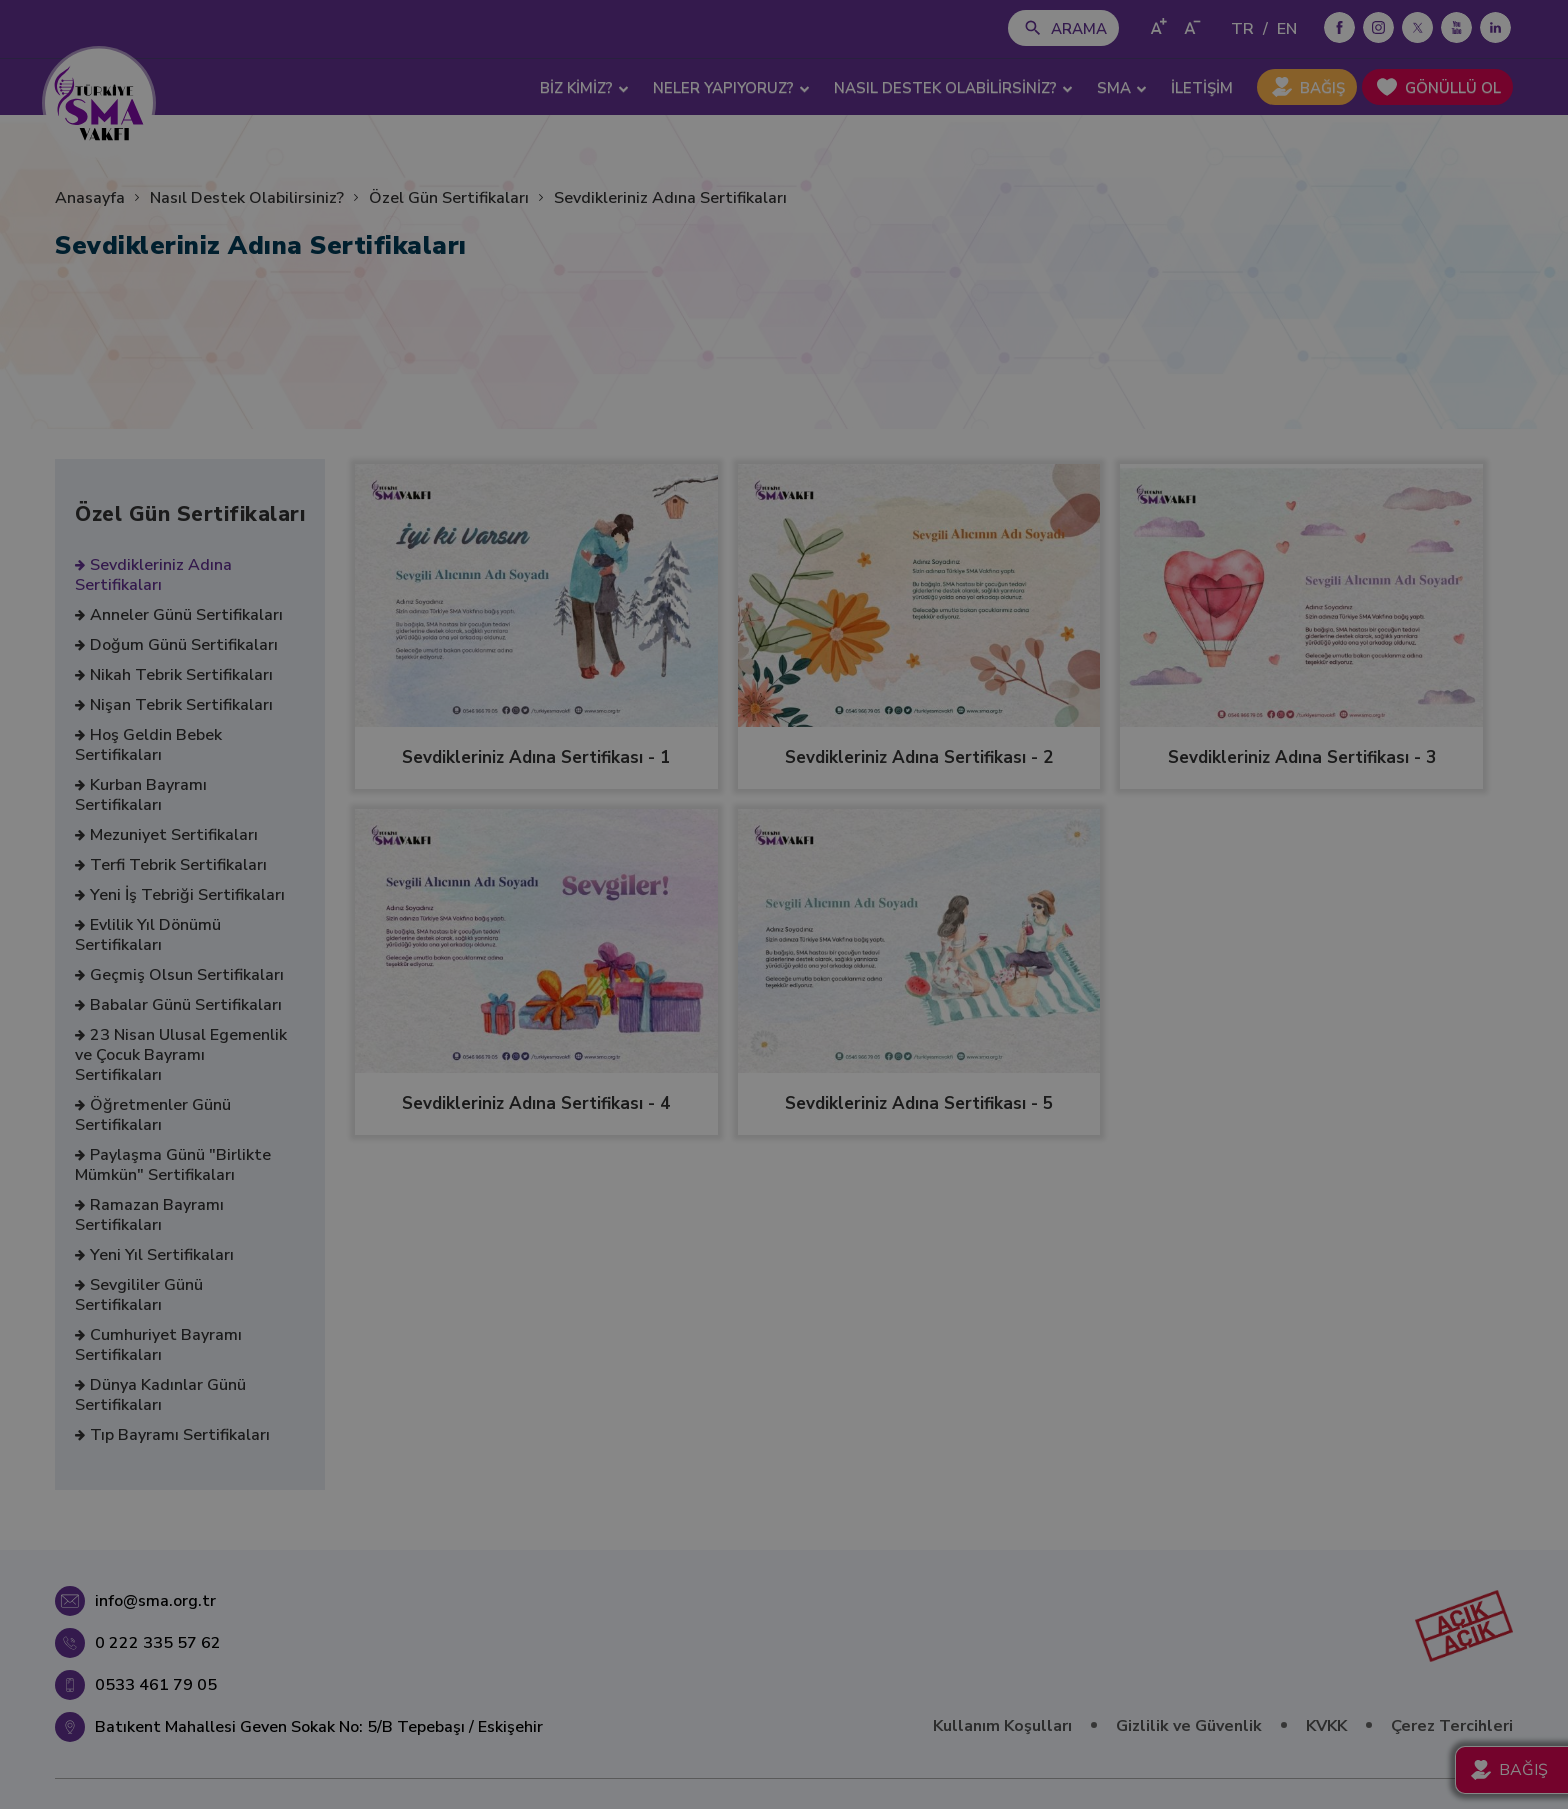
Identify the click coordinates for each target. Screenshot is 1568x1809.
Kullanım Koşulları (1002, 1726)
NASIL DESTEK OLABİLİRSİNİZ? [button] (953, 88)
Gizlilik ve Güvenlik (1189, 1726)
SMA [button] (1122, 88)
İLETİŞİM (1202, 88)
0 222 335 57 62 (158, 1643)
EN (1287, 29)
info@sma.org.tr (155, 1601)
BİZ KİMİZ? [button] (584, 88)
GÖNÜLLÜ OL (1453, 88)
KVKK (1326, 1726)
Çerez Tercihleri (1452, 1726)
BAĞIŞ (1322, 88)
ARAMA (1079, 29)
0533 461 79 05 (156, 1685)
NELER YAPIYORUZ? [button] (731, 88)
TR (1242, 29)
